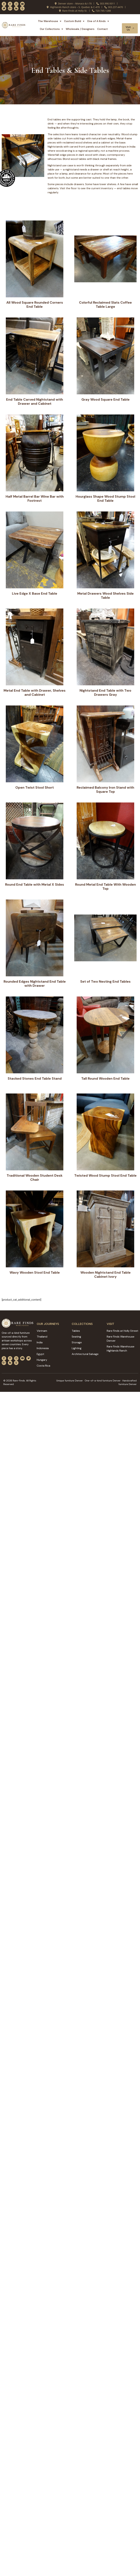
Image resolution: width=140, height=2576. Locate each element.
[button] (131, 20)
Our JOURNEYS (48, 1324)
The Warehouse (49, 21)
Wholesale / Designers (80, 29)
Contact (102, 29)
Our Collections (51, 29)
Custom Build (74, 21)
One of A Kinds (98, 21)
